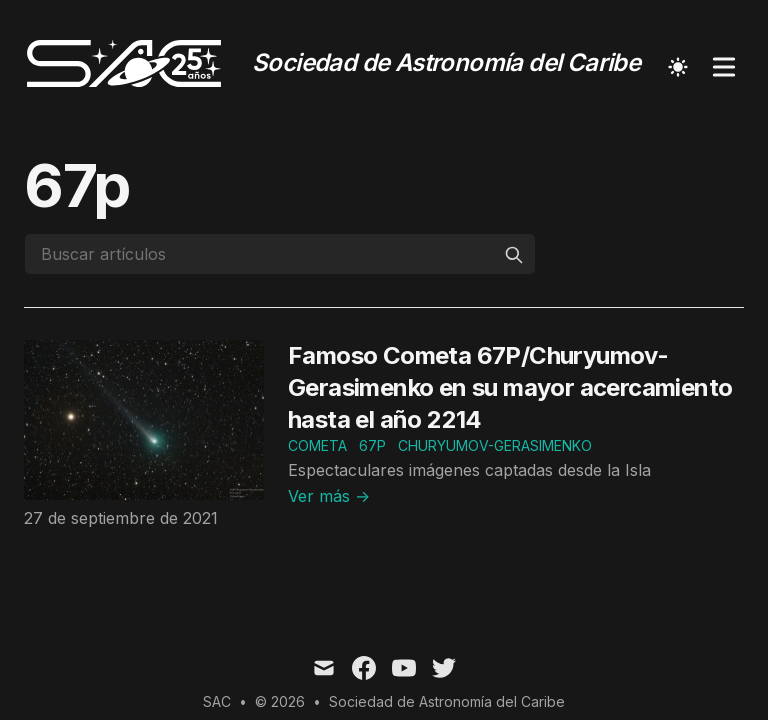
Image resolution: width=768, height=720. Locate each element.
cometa (317, 445)
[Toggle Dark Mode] (678, 67)
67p (372, 445)
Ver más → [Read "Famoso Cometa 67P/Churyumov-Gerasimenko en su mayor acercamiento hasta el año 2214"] (329, 496)
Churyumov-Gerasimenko (495, 445)
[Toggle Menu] (724, 67)
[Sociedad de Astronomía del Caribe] (332, 66)
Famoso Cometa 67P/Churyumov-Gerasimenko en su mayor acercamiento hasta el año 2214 (510, 387)
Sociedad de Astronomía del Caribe (447, 701)
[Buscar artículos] (280, 254)
